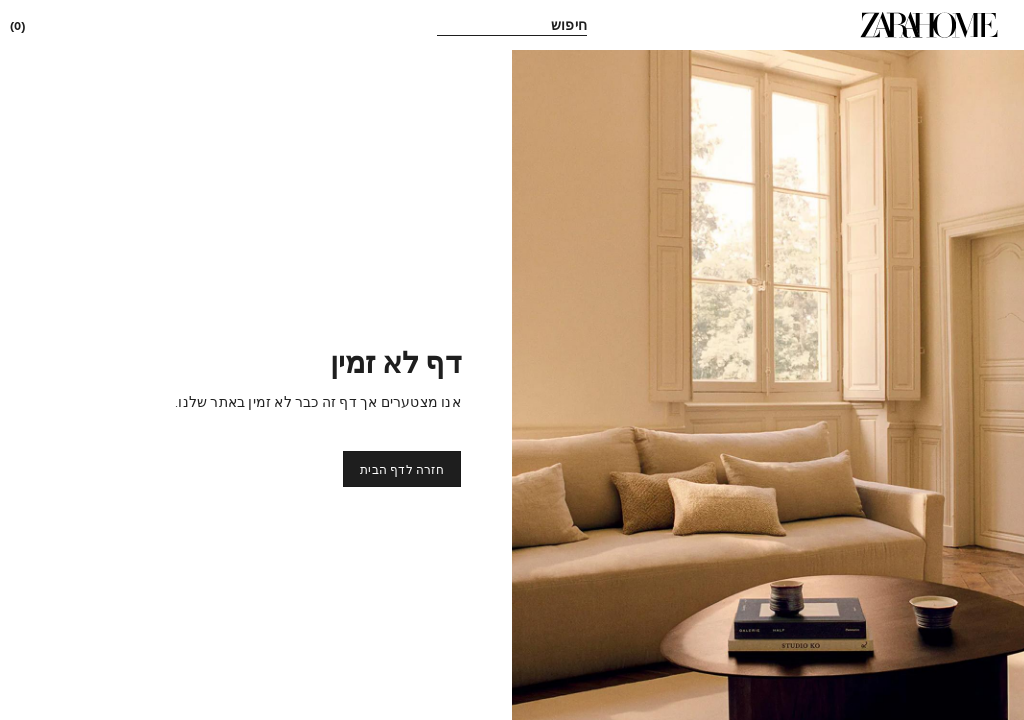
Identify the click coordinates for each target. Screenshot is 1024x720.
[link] (929, 25)
